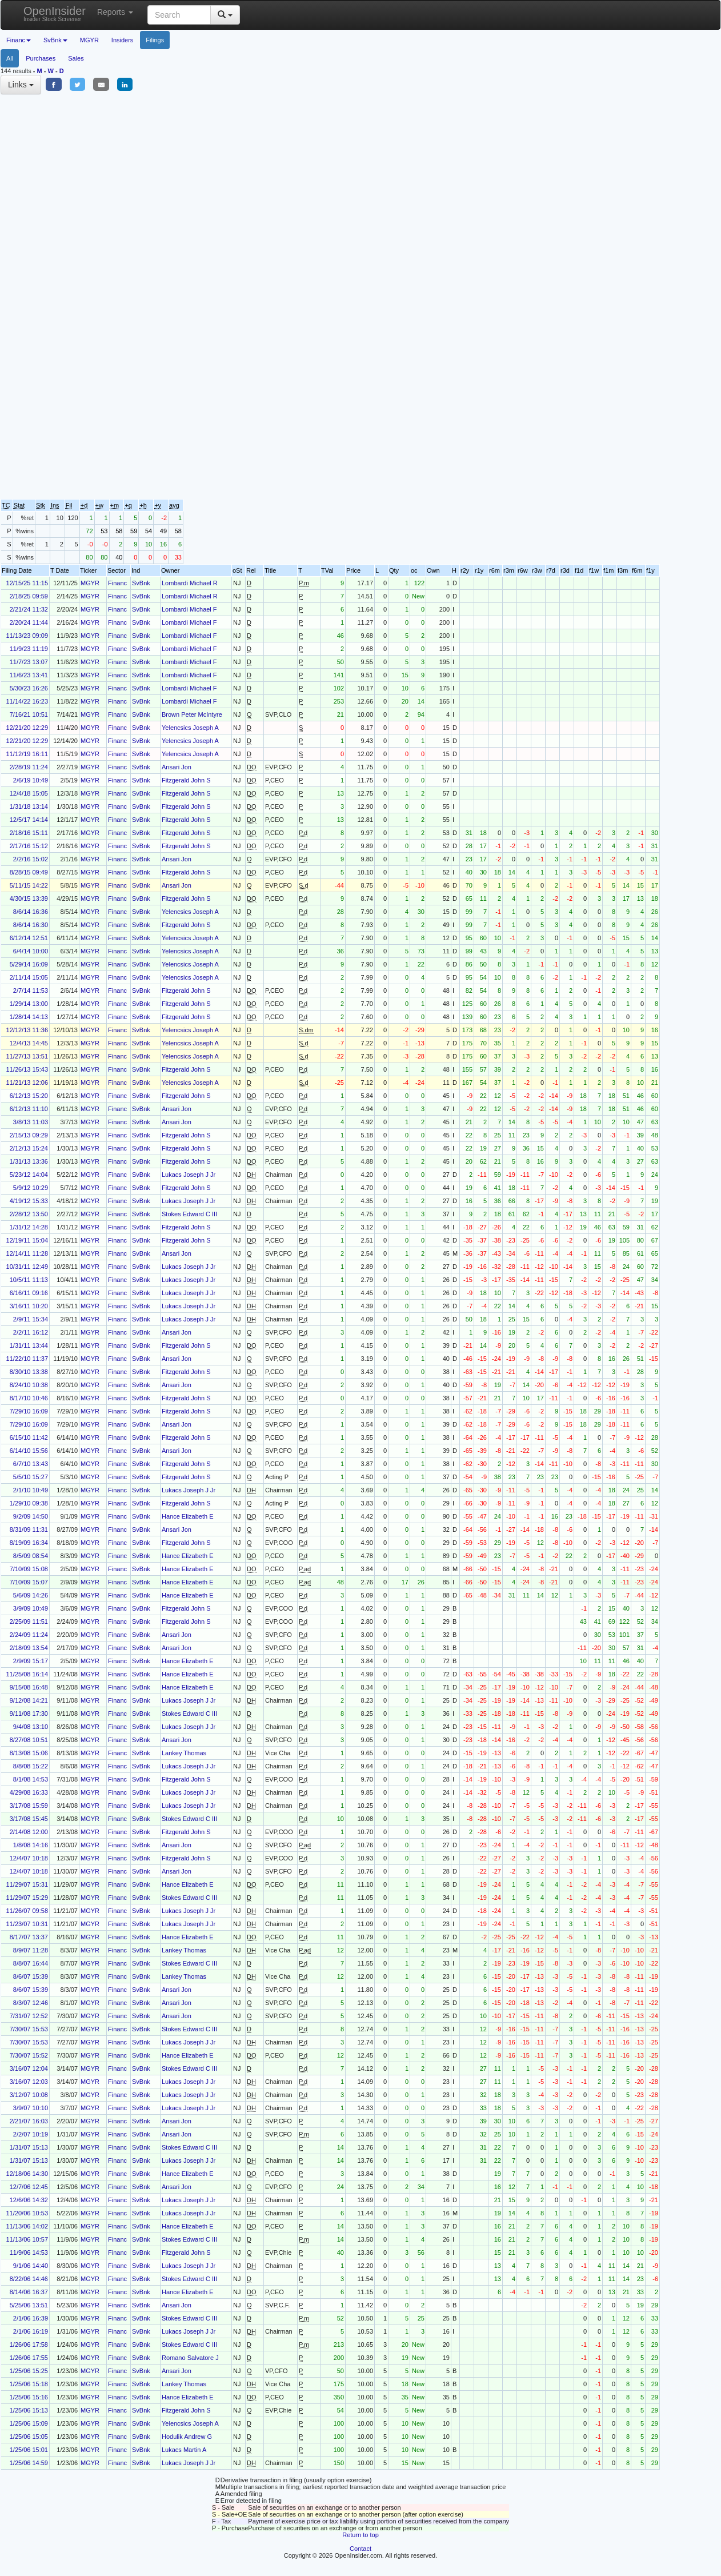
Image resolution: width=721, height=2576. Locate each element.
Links (21, 84)
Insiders (122, 40)
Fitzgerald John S (186, 780)
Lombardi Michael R (190, 583)
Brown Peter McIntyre (192, 714)
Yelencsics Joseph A (190, 727)
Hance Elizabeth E (188, 1516)
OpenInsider (54, 13)
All (9, 58)
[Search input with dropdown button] (179, 15)
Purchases (40, 58)
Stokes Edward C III (189, 1214)
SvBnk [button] (55, 40)
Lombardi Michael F (189, 609)
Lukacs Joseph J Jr (188, 1174)
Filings (155, 40)
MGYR (89, 40)
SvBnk (141, 583)
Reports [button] (115, 12)
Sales (76, 58)
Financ (117, 583)
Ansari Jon (176, 767)
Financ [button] (18, 40)
